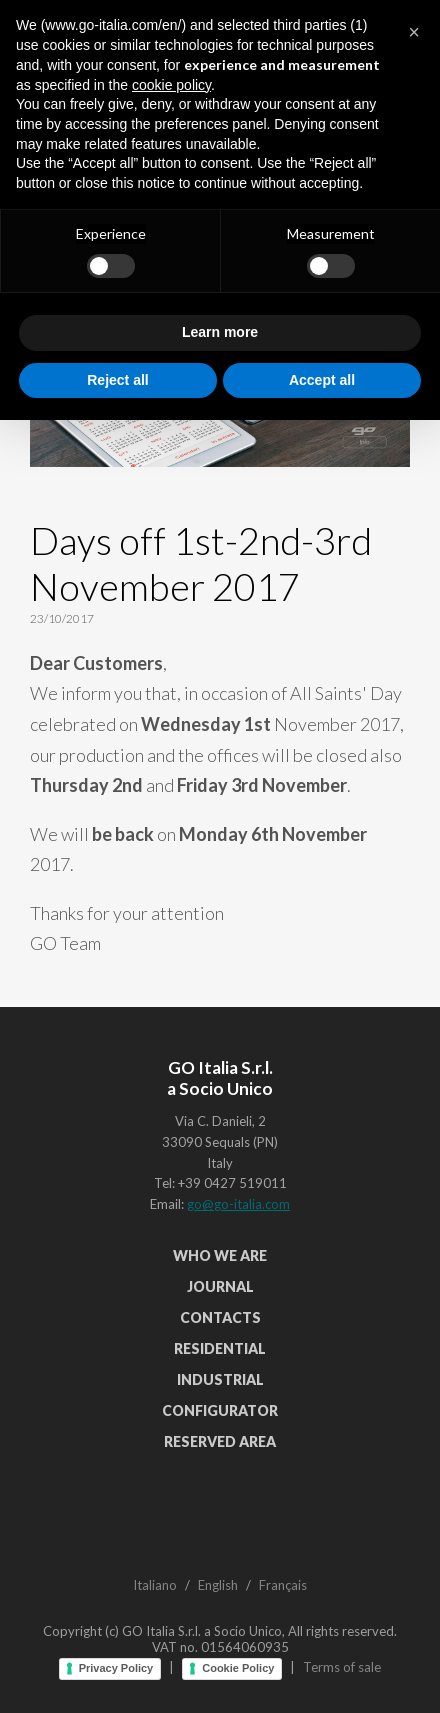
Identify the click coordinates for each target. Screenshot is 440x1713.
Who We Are (220, 1255)
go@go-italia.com (238, 1204)
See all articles (220, 228)
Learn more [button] (220, 1625)
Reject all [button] (117, 1672)
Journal (220, 1286)
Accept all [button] (322, 1672)
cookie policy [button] (171, 1378)
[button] (414, 1325)
